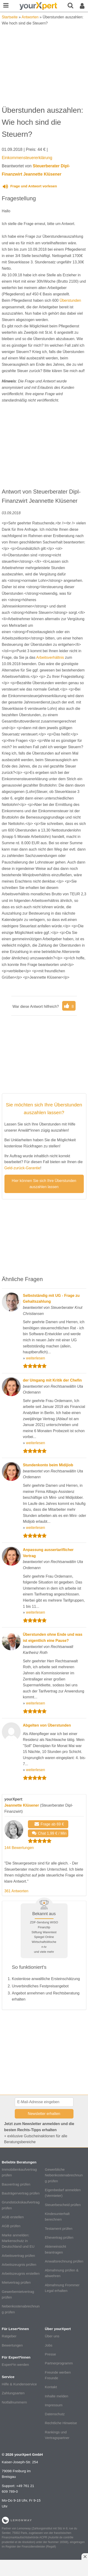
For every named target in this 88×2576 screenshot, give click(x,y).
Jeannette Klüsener (21, 1805)
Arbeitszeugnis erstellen (21, 2273)
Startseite (10, 17)
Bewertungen (12, 2345)
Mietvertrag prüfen (16, 2282)
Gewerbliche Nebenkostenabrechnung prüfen (64, 2175)
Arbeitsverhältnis (50, 657)
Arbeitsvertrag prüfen (18, 2256)
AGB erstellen (13, 2217)
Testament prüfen (58, 2228)
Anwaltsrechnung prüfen (64, 2261)
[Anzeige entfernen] (84, 2556)
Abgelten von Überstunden (47, 1725)
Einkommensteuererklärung (27, 157)
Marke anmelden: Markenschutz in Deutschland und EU (18, 2241)
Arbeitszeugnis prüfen (19, 2265)
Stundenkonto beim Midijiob (48, 1465)
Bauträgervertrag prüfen (21, 2193)
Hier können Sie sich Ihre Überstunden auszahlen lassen (44, 1184)
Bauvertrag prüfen (16, 2184)
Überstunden (70, 300)
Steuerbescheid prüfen (63, 2205)
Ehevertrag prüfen (59, 2237)
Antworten (30, 17)
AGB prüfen (11, 2226)
